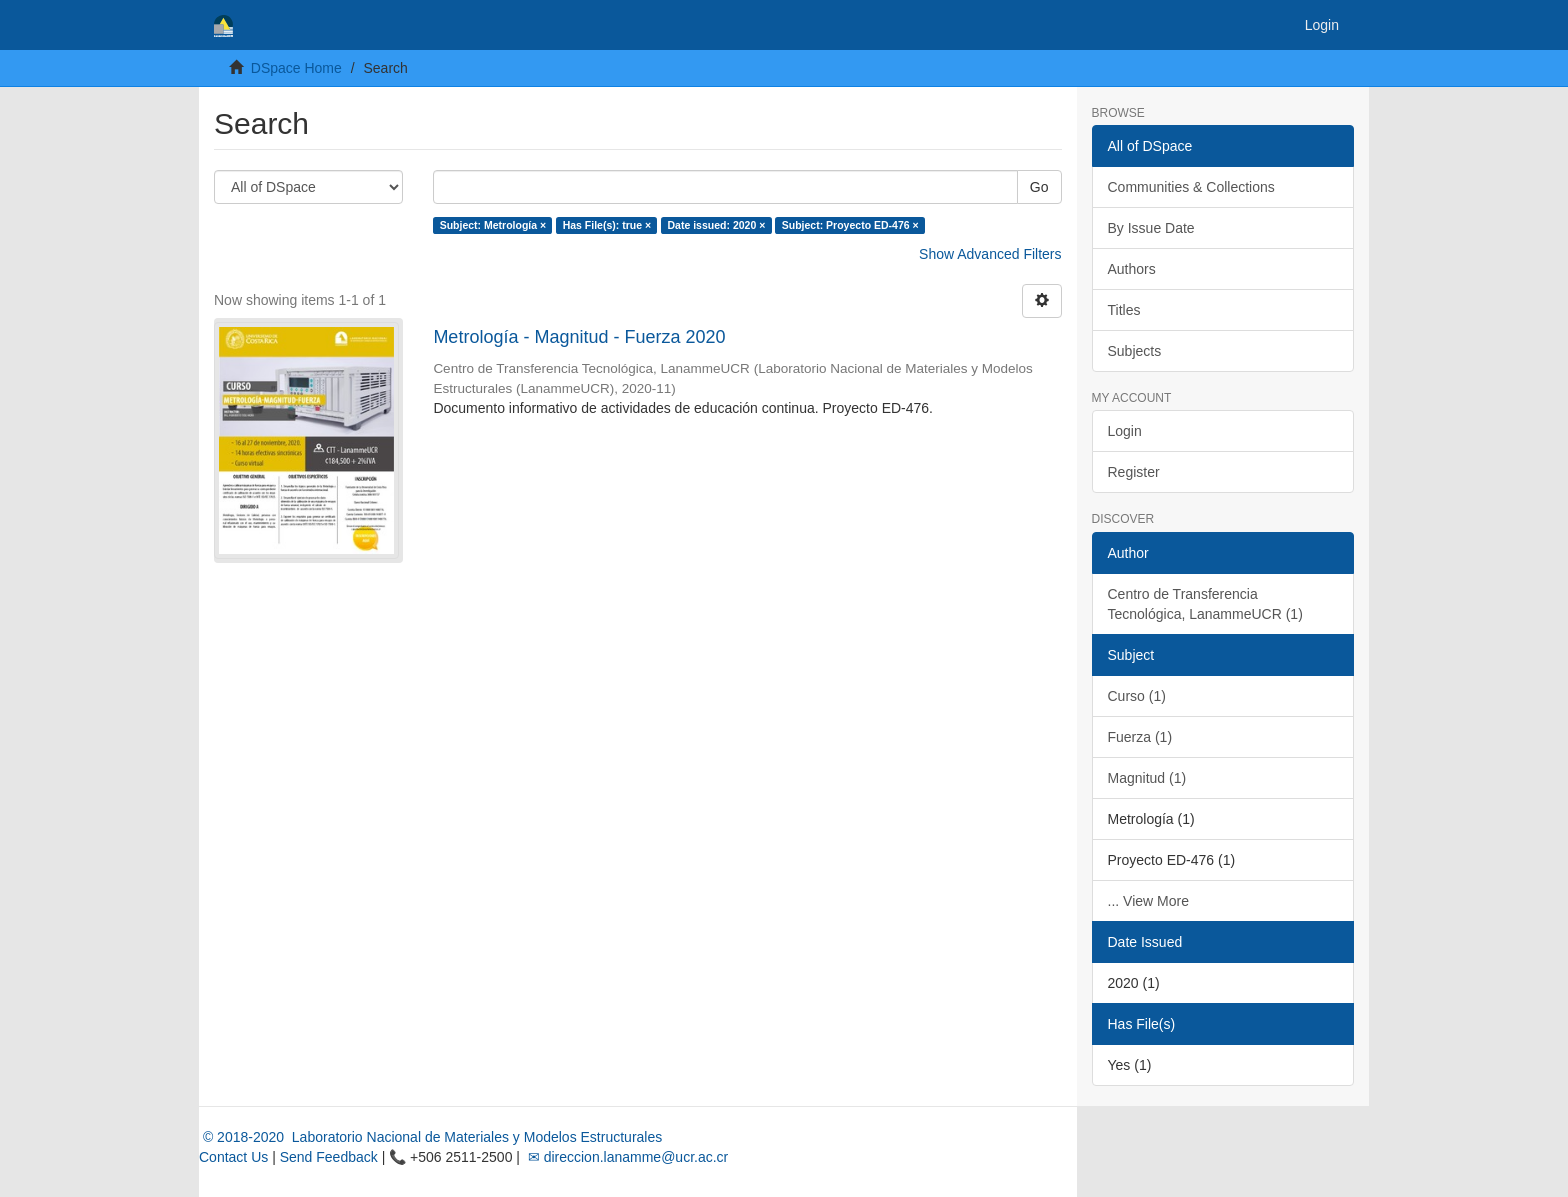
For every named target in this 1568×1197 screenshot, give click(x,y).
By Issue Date (1151, 228)
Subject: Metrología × (493, 225)
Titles (1124, 310)
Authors (1132, 269)
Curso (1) (1137, 696)
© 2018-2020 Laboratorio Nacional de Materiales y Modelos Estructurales (430, 1137)
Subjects (1135, 351)
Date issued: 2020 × (717, 225)
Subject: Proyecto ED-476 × (850, 225)
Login (1125, 431)
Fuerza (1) (1140, 737)
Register (1134, 472)
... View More (1148, 901)
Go (1039, 187)
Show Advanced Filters (990, 254)
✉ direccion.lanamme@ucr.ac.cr (626, 1157)
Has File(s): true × (607, 225)
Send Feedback (329, 1157)
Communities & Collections (1191, 187)
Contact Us (233, 1157)
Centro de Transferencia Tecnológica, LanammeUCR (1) (1205, 604)
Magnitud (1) (1147, 778)
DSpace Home (296, 68)
